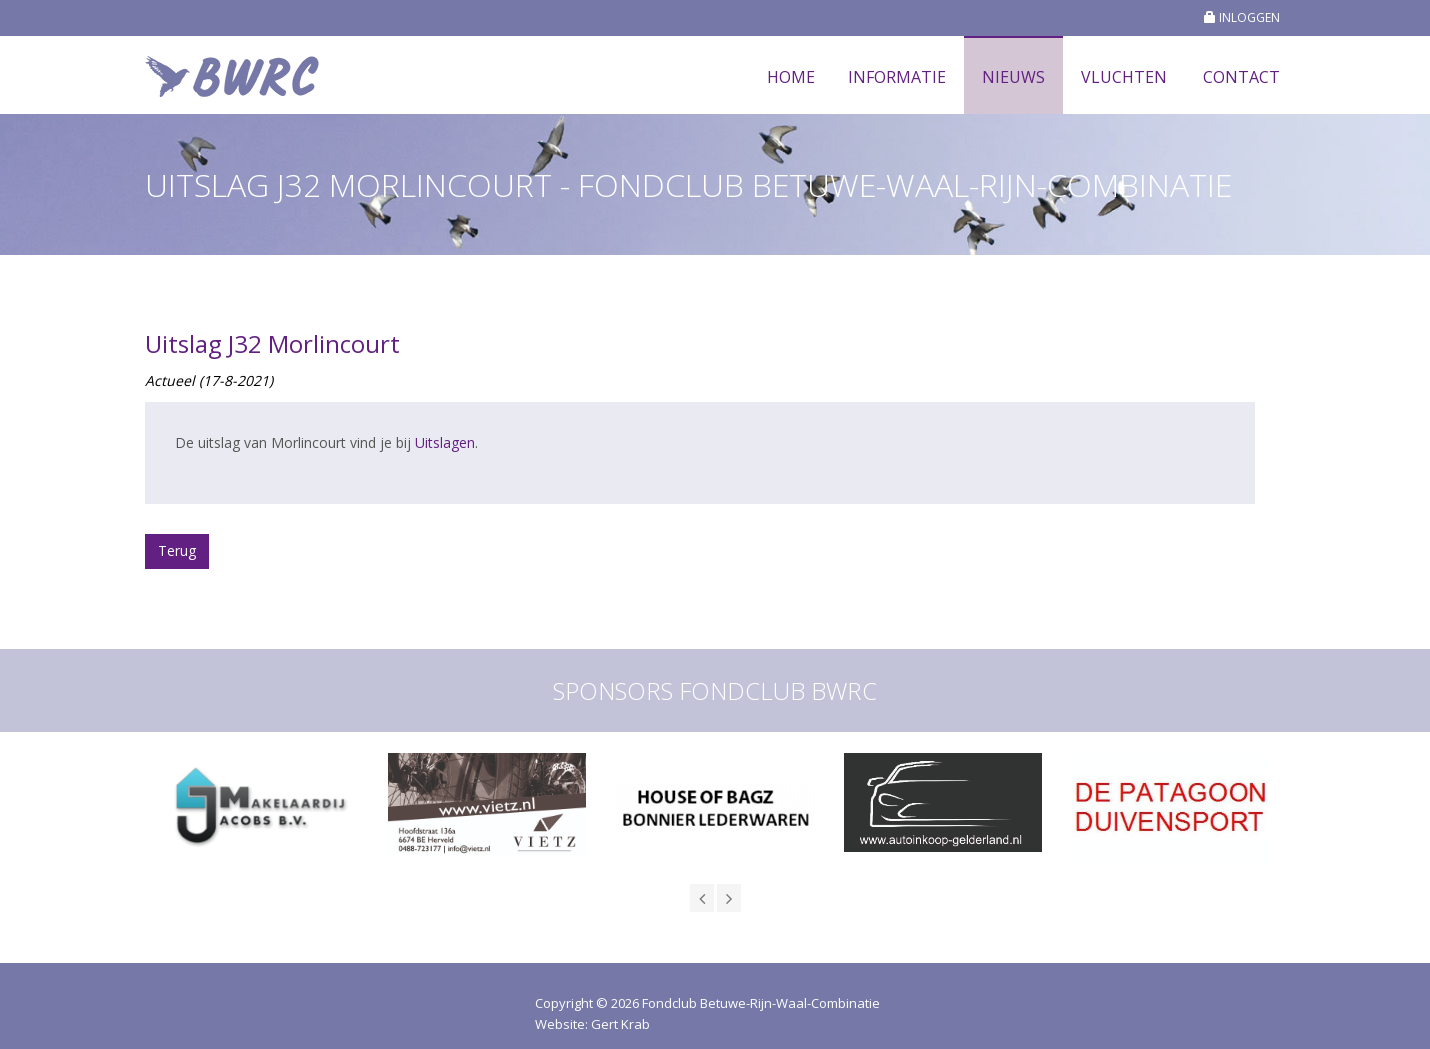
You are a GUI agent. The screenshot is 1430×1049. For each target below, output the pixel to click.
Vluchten (1124, 77)
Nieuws (1013, 77)
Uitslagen (445, 442)
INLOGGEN (1242, 17)
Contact (1241, 77)
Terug (177, 550)
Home (791, 77)
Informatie (897, 77)
